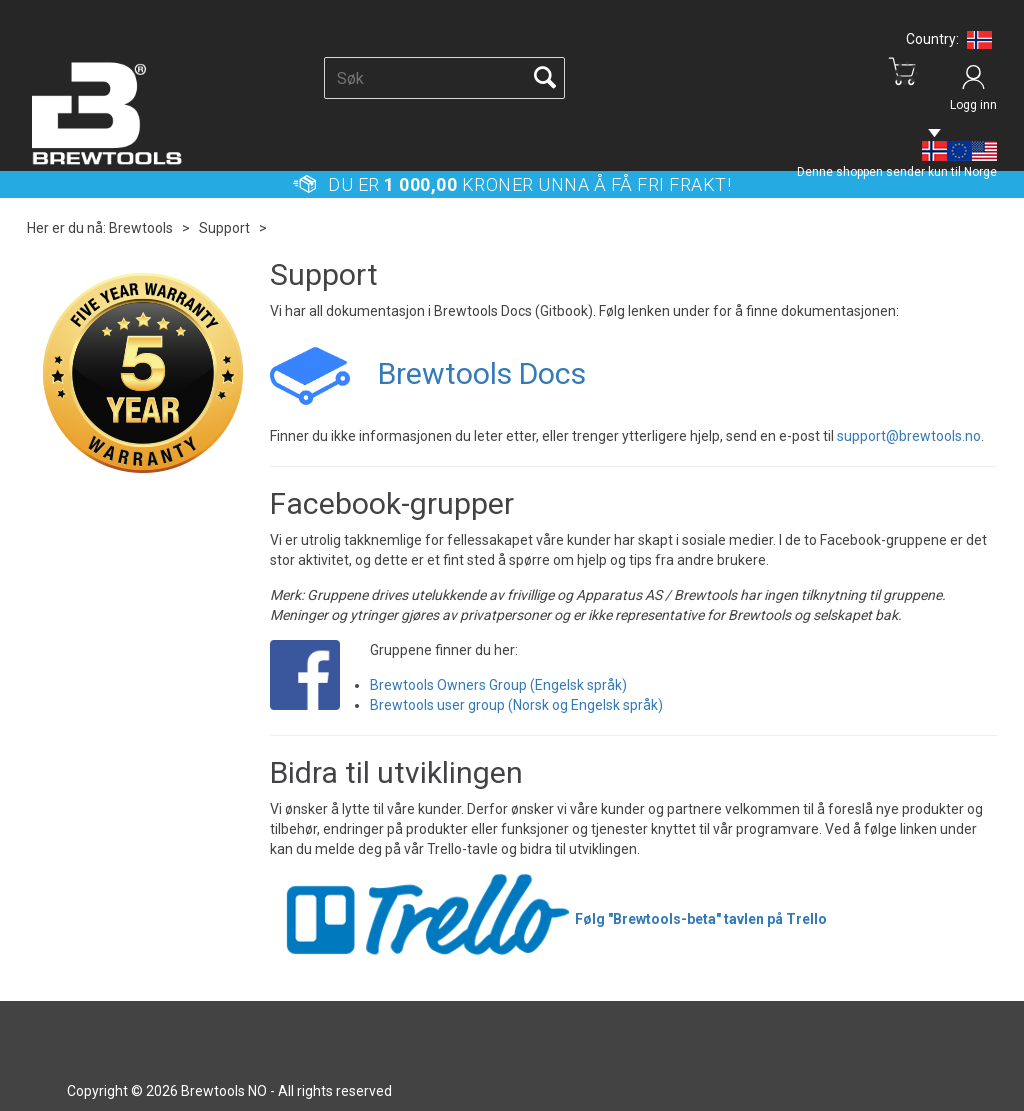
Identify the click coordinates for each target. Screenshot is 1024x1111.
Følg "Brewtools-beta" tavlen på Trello (548, 919)
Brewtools (141, 228)
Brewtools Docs (482, 373)
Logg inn (973, 105)
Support (224, 228)
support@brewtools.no (909, 436)
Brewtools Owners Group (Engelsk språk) (498, 685)
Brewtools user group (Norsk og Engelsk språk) (516, 705)
